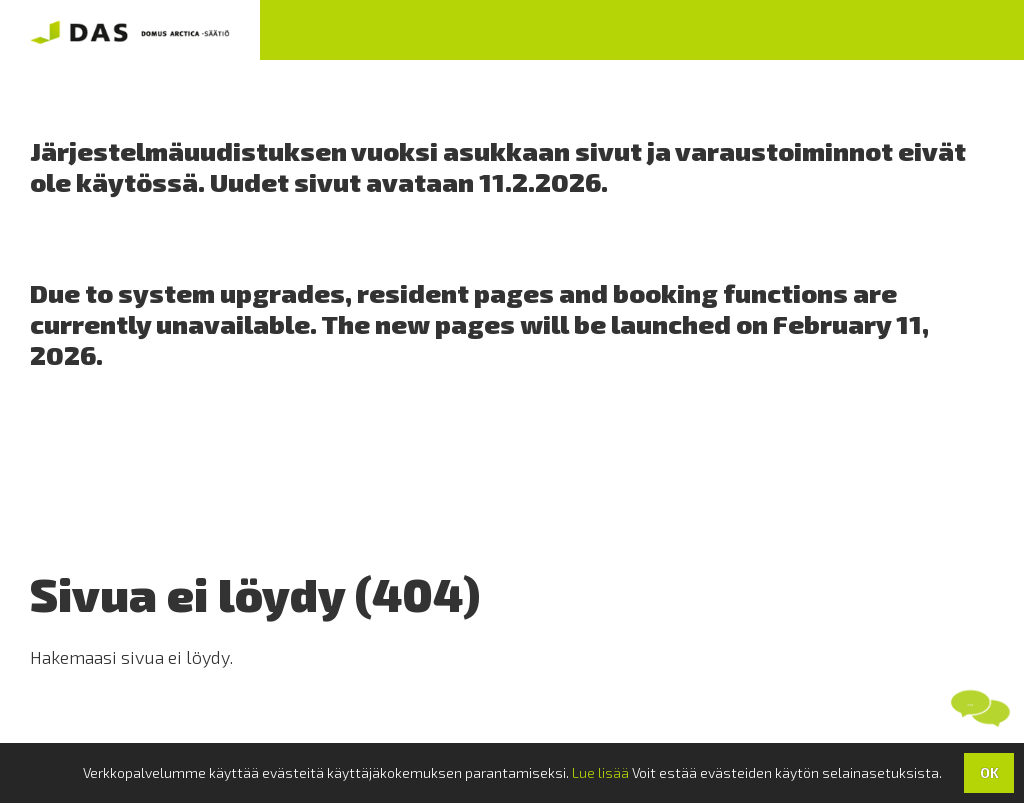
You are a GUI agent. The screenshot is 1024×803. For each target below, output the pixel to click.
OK (989, 772)
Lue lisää (600, 772)
